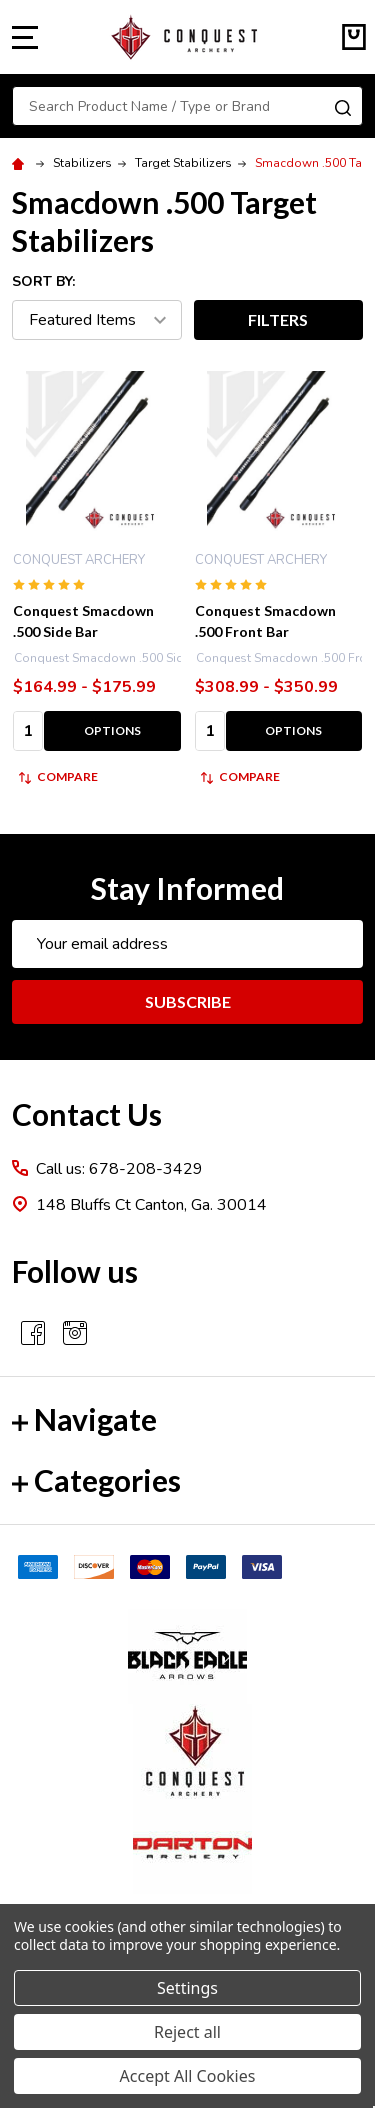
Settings (187, 1988)
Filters (278, 319)
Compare (58, 776)
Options (112, 730)
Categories (96, 1480)
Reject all (187, 2032)
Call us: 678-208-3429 (119, 1169)
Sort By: (43, 281)
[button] (187, 1656)
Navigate (84, 1419)
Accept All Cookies (188, 2076)
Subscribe (188, 1001)
